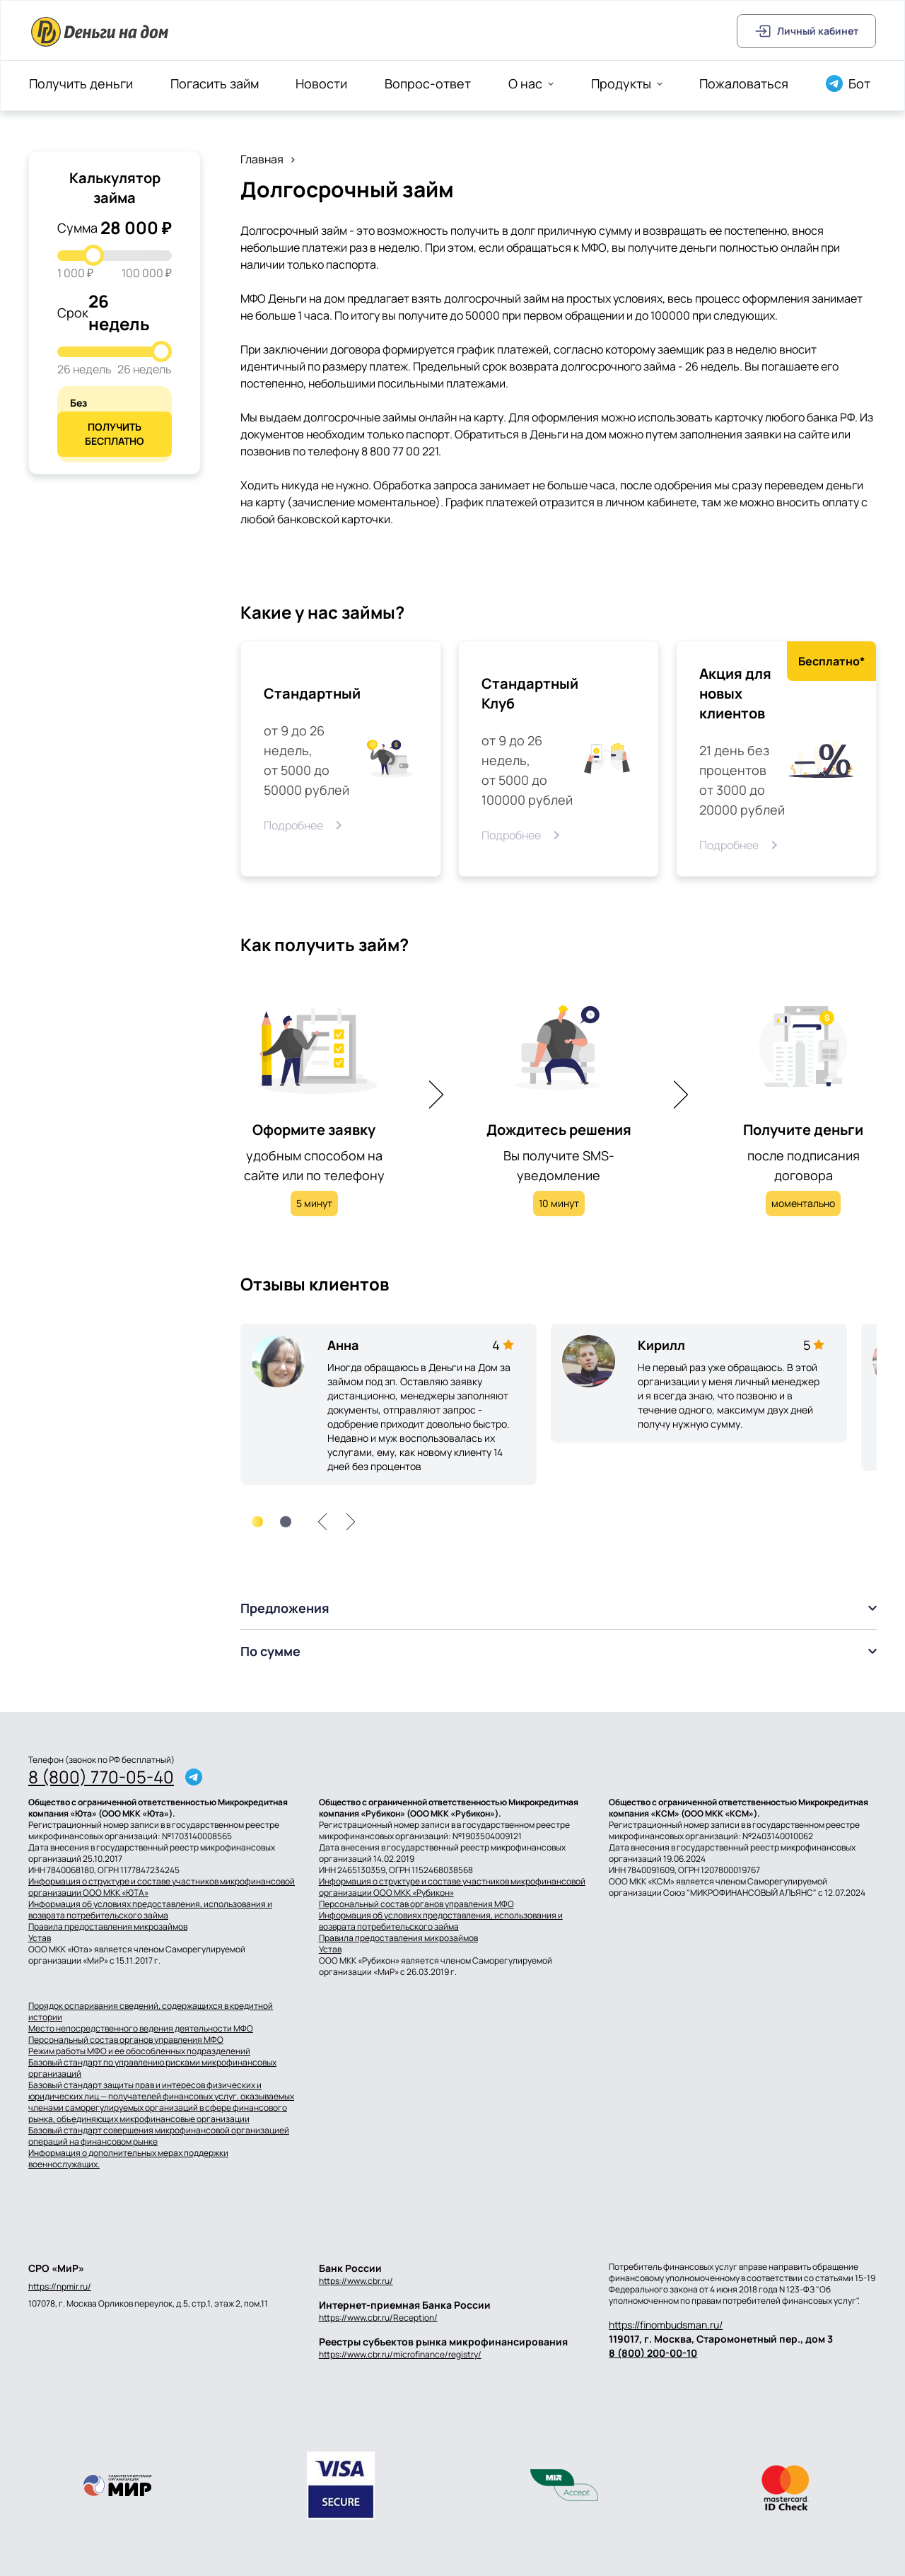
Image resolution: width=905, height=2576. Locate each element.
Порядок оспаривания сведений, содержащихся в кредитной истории (150, 2011)
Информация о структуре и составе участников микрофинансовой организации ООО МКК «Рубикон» (452, 1887)
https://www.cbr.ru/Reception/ (378, 2318)
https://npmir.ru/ (59, 2286)
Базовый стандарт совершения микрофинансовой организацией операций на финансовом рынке (158, 2136)
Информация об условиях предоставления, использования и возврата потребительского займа (150, 1910)
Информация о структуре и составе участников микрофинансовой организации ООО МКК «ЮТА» (161, 1887)
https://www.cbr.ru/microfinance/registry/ (400, 2354)
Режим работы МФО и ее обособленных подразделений (139, 2051)
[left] (322, 1521)
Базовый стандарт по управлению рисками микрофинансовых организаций (152, 2068)
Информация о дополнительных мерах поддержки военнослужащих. (128, 2158)
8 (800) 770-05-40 (101, 1777)
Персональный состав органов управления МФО (416, 1904)
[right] (350, 1521)
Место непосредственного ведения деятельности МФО (140, 2028)
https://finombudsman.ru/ (666, 2324)
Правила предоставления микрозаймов (107, 1927)
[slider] (93, 255)
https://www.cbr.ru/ (356, 2281)
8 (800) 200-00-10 (653, 2353)
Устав (39, 1938)
